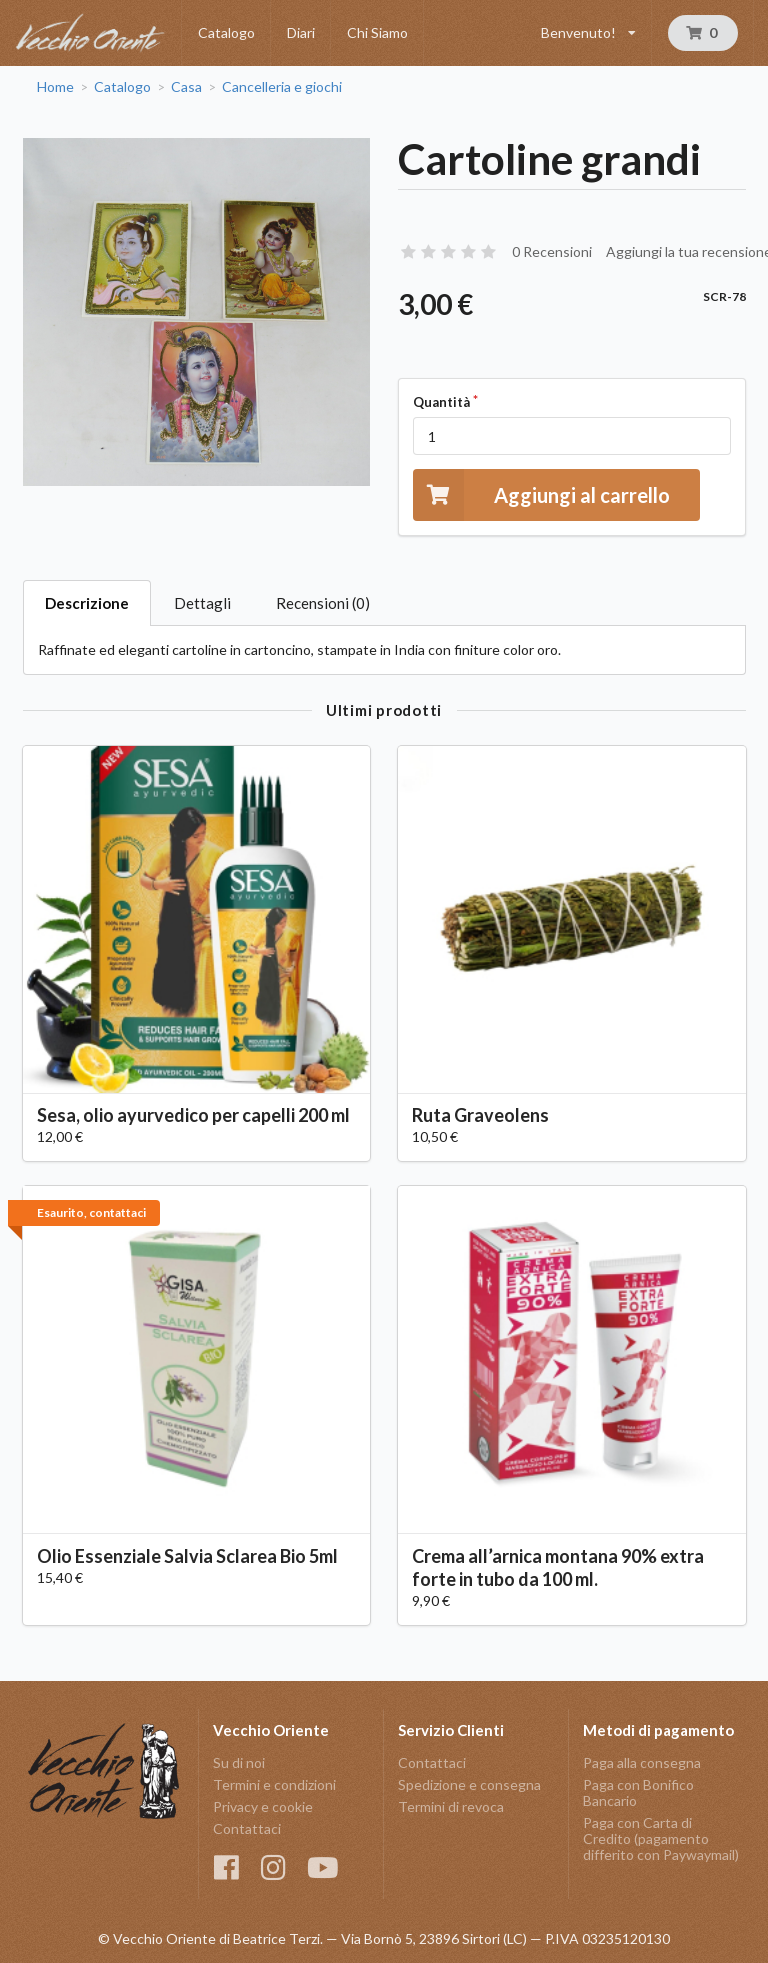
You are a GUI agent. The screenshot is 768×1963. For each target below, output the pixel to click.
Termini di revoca (451, 1806)
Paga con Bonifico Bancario (638, 1792)
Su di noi (239, 1763)
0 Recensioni (552, 251)
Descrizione (87, 603)
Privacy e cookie (263, 1806)
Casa (186, 87)
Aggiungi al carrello (541, 494)
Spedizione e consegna (469, 1784)
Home (55, 87)
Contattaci (247, 1828)
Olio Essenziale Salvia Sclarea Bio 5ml (187, 1556)
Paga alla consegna (642, 1763)
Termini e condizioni (274, 1784)
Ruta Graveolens (480, 1115)
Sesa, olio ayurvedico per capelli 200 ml (193, 1115)
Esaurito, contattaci (91, 1212)
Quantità (441, 402)
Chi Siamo (377, 32)
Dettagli (202, 603)
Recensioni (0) (323, 603)
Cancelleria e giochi (282, 87)
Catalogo (226, 32)
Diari (301, 32)
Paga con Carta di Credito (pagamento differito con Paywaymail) (661, 1838)
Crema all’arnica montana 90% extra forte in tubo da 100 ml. (558, 1567)
